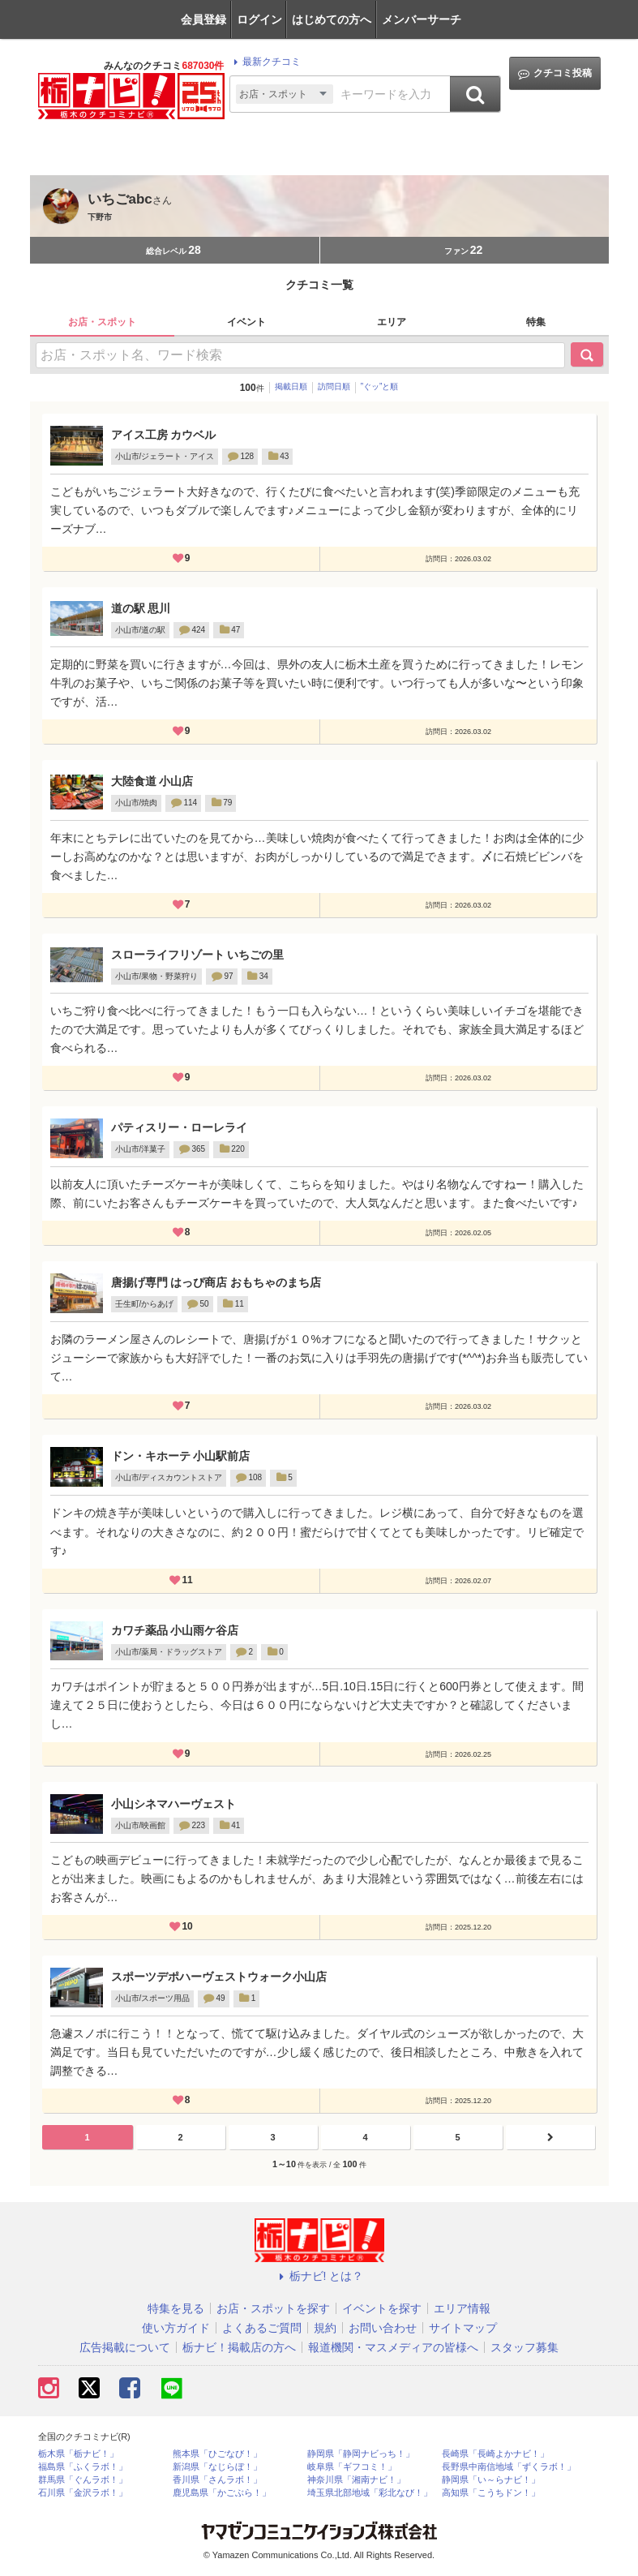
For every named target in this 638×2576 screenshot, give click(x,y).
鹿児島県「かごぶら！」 (222, 2492)
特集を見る (176, 2308)
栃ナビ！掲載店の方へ (239, 2347)
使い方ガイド (176, 2327)
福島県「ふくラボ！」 (82, 2466)
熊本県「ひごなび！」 (217, 2453)
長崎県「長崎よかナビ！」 (495, 2453)
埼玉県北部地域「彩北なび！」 (369, 2492)
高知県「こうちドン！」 (491, 2492)
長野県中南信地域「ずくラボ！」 (509, 2466)
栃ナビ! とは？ (319, 2275)
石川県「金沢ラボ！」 (82, 2492)
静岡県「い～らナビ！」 (491, 2479)
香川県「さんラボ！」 (217, 2479)
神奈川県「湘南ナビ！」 (356, 2479)
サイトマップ (463, 2327)
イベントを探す (382, 2308)
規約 (325, 2327)
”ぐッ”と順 (380, 386)
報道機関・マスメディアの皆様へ (393, 2347)
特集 (536, 322)
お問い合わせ (383, 2327)
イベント (246, 322)
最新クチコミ (264, 61)
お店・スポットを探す (273, 2308)
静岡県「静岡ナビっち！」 (360, 2453)
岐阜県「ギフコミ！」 (351, 2466)
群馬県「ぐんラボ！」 (82, 2479)
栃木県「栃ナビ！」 (78, 2453)
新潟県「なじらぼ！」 (217, 2466)
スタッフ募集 (524, 2347)
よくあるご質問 (262, 2327)
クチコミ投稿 (555, 73)
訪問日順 (334, 386)
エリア (391, 322)
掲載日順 (291, 386)
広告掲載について (124, 2347)
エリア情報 (462, 2308)
